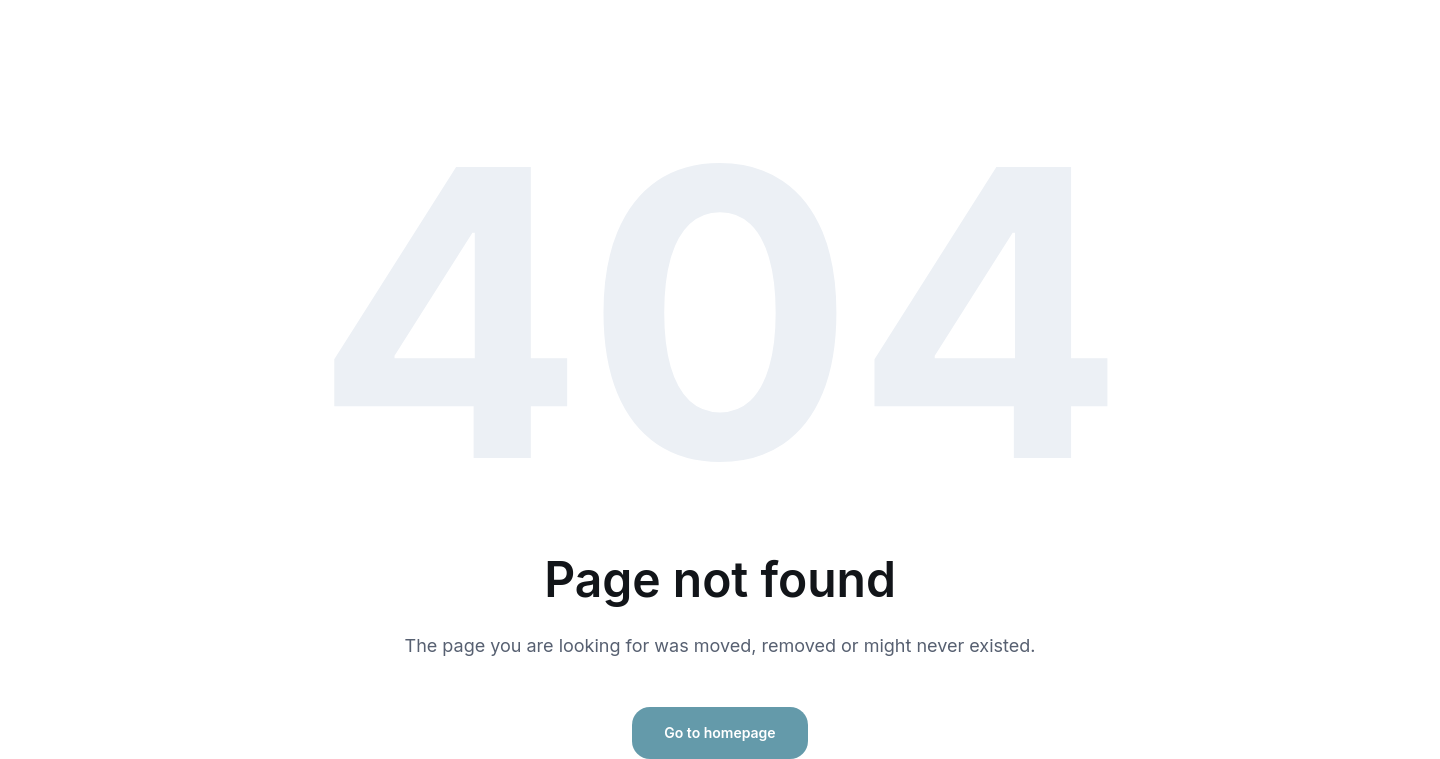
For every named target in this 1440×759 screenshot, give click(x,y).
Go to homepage (719, 732)
